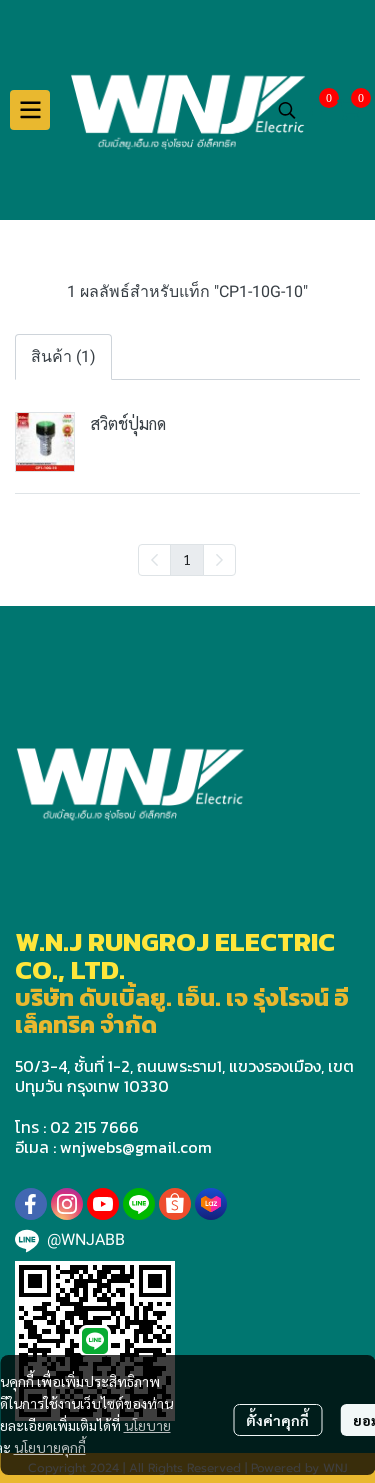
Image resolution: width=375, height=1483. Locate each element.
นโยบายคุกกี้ (50, 1447)
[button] (287, 110)
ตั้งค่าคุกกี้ (277, 1420)
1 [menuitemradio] (187, 559)
